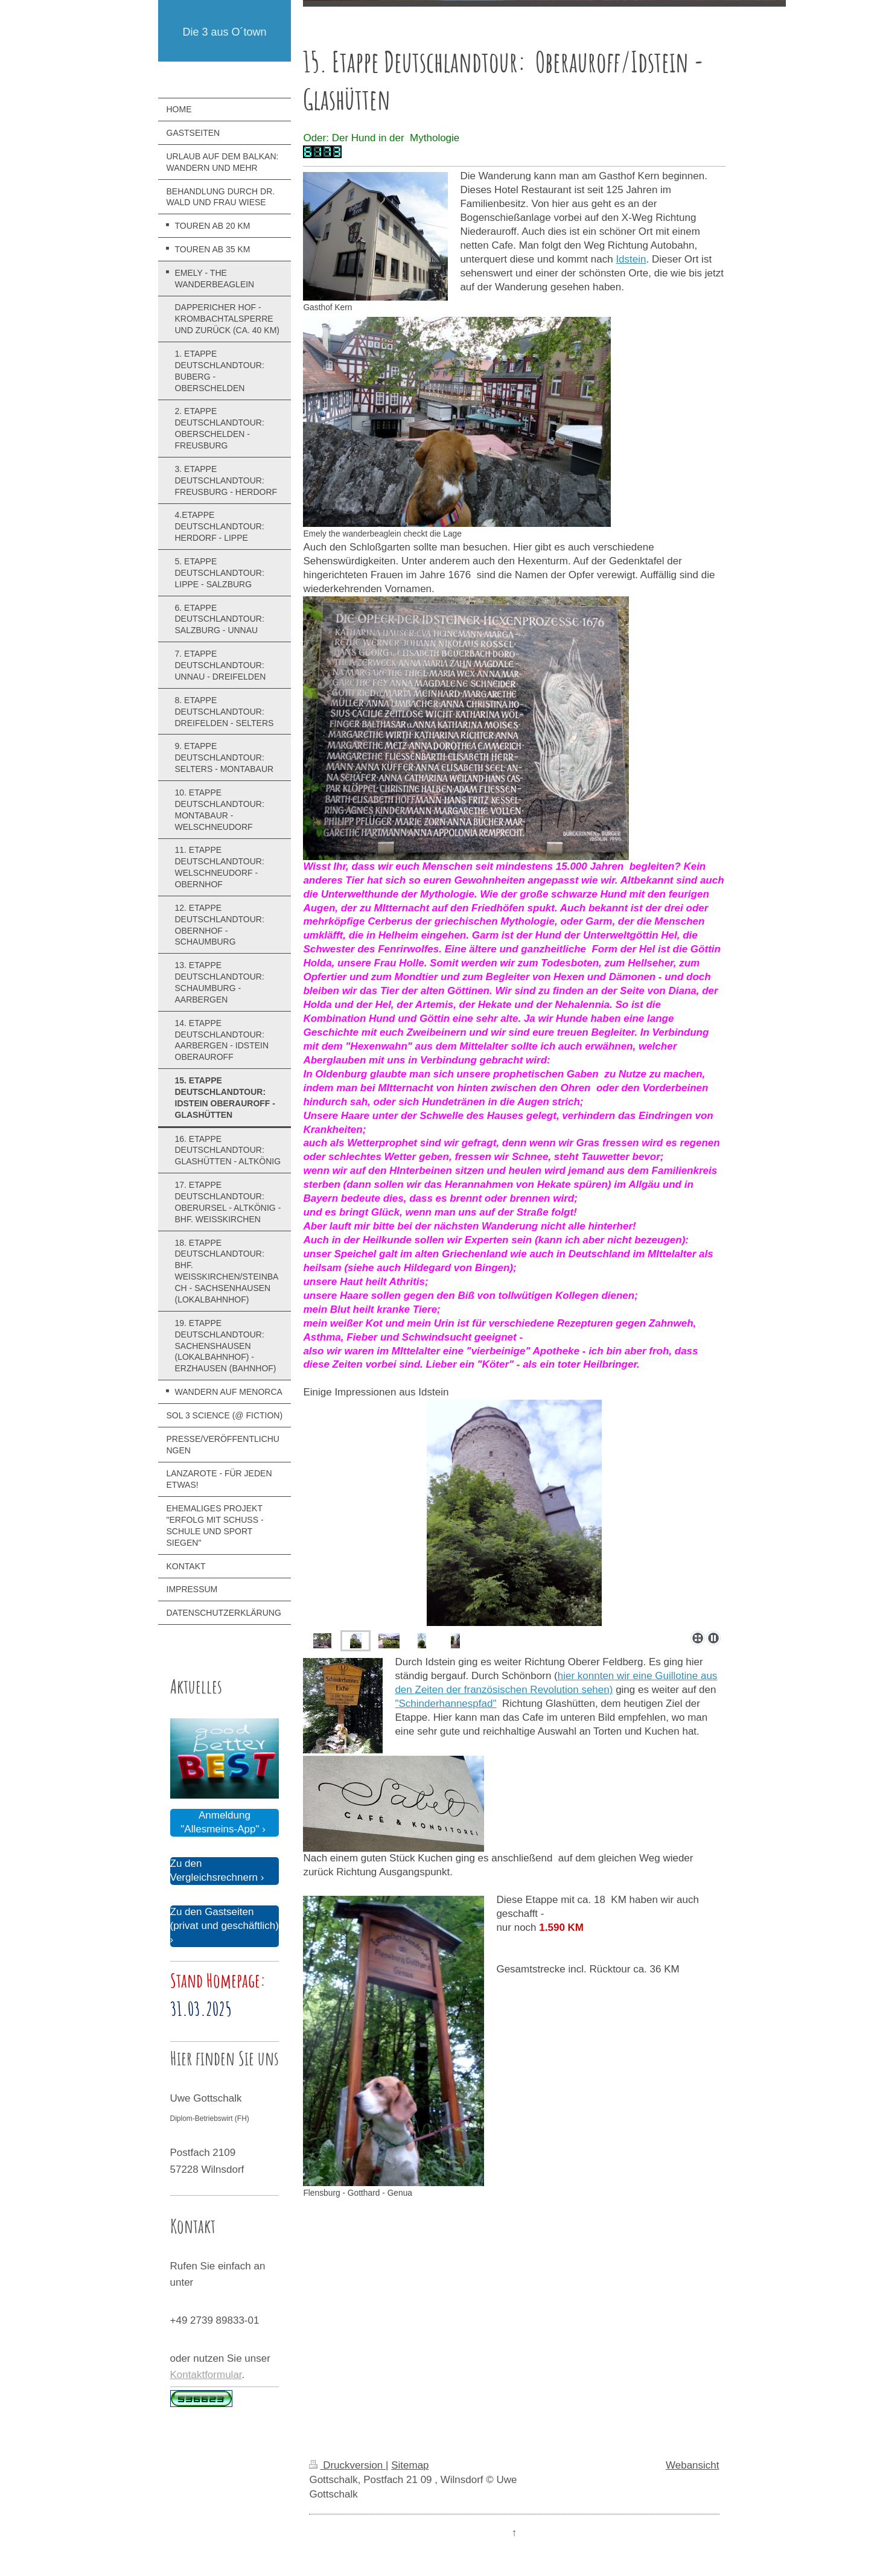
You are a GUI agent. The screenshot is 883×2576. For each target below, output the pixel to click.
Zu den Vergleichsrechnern (214, 1870)
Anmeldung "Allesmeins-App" (219, 1822)
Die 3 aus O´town (224, 32)
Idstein (631, 259)
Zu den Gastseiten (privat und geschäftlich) (224, 1918)
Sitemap (410, 2465)
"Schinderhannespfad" (445, 1703)
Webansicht (692, 2465)
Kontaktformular (206, 2374)
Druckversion (347, 2465)
